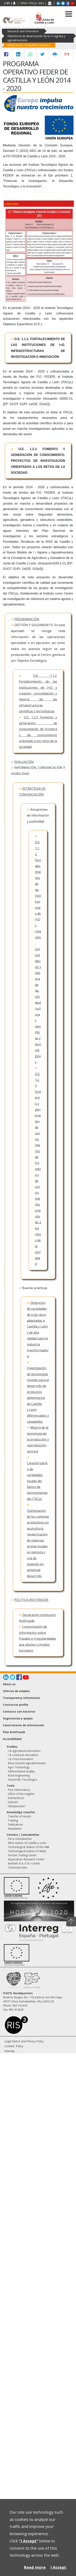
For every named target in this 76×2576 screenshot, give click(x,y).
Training (13, 1820)
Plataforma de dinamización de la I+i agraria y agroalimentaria (36, 38)
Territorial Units (17, 1867)
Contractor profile (15, 1705)
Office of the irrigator (21, 1794)
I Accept (58, 2567)
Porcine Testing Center (22, 1855)
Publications (15, 1824)
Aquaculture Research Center (26, 1859)
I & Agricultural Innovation (24, 1751)
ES (8, 3)
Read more (35, 2567)
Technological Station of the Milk (28, 1847)
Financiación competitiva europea (28, 45)
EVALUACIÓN (24, 762)
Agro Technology (18, 1767)
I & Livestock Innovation (23, 1755)
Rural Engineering (19, 1775)
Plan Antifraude (14, 1732)
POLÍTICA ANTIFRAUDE (31, 1600)
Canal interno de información (23, 1725)
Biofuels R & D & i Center (24, 1863)
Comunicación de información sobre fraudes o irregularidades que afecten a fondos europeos (37, 1638)
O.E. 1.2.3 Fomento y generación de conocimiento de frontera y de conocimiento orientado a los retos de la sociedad (38, 1169)
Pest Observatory (19, 1790)
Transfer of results (19, 1816)
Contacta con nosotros (19, 1711)
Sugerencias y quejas (18, 1718)
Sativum (13, 1802)
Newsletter (15, 1828)
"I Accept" (28, 2541)
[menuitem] (38, 2041)
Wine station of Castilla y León (27, 1843)
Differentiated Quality (21, 1771)
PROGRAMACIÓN (26, 619)
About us (9, 1684)
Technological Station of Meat (27, 1851)
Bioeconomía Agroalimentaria (27, 1763)
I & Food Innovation (20, 1759)
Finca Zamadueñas (20, 1839)
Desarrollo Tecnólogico (22, 1779)
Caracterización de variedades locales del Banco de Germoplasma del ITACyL (37, 1481)
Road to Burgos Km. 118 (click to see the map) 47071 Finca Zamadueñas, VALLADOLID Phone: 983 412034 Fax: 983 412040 (32, 2001)
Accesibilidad (12, 1739)
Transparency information (21, 1698)
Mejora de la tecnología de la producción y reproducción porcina (38, 1439)
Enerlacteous (16, 1798)
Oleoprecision (16, 1806)
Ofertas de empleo (16, 1691)
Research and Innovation (23, 31)
